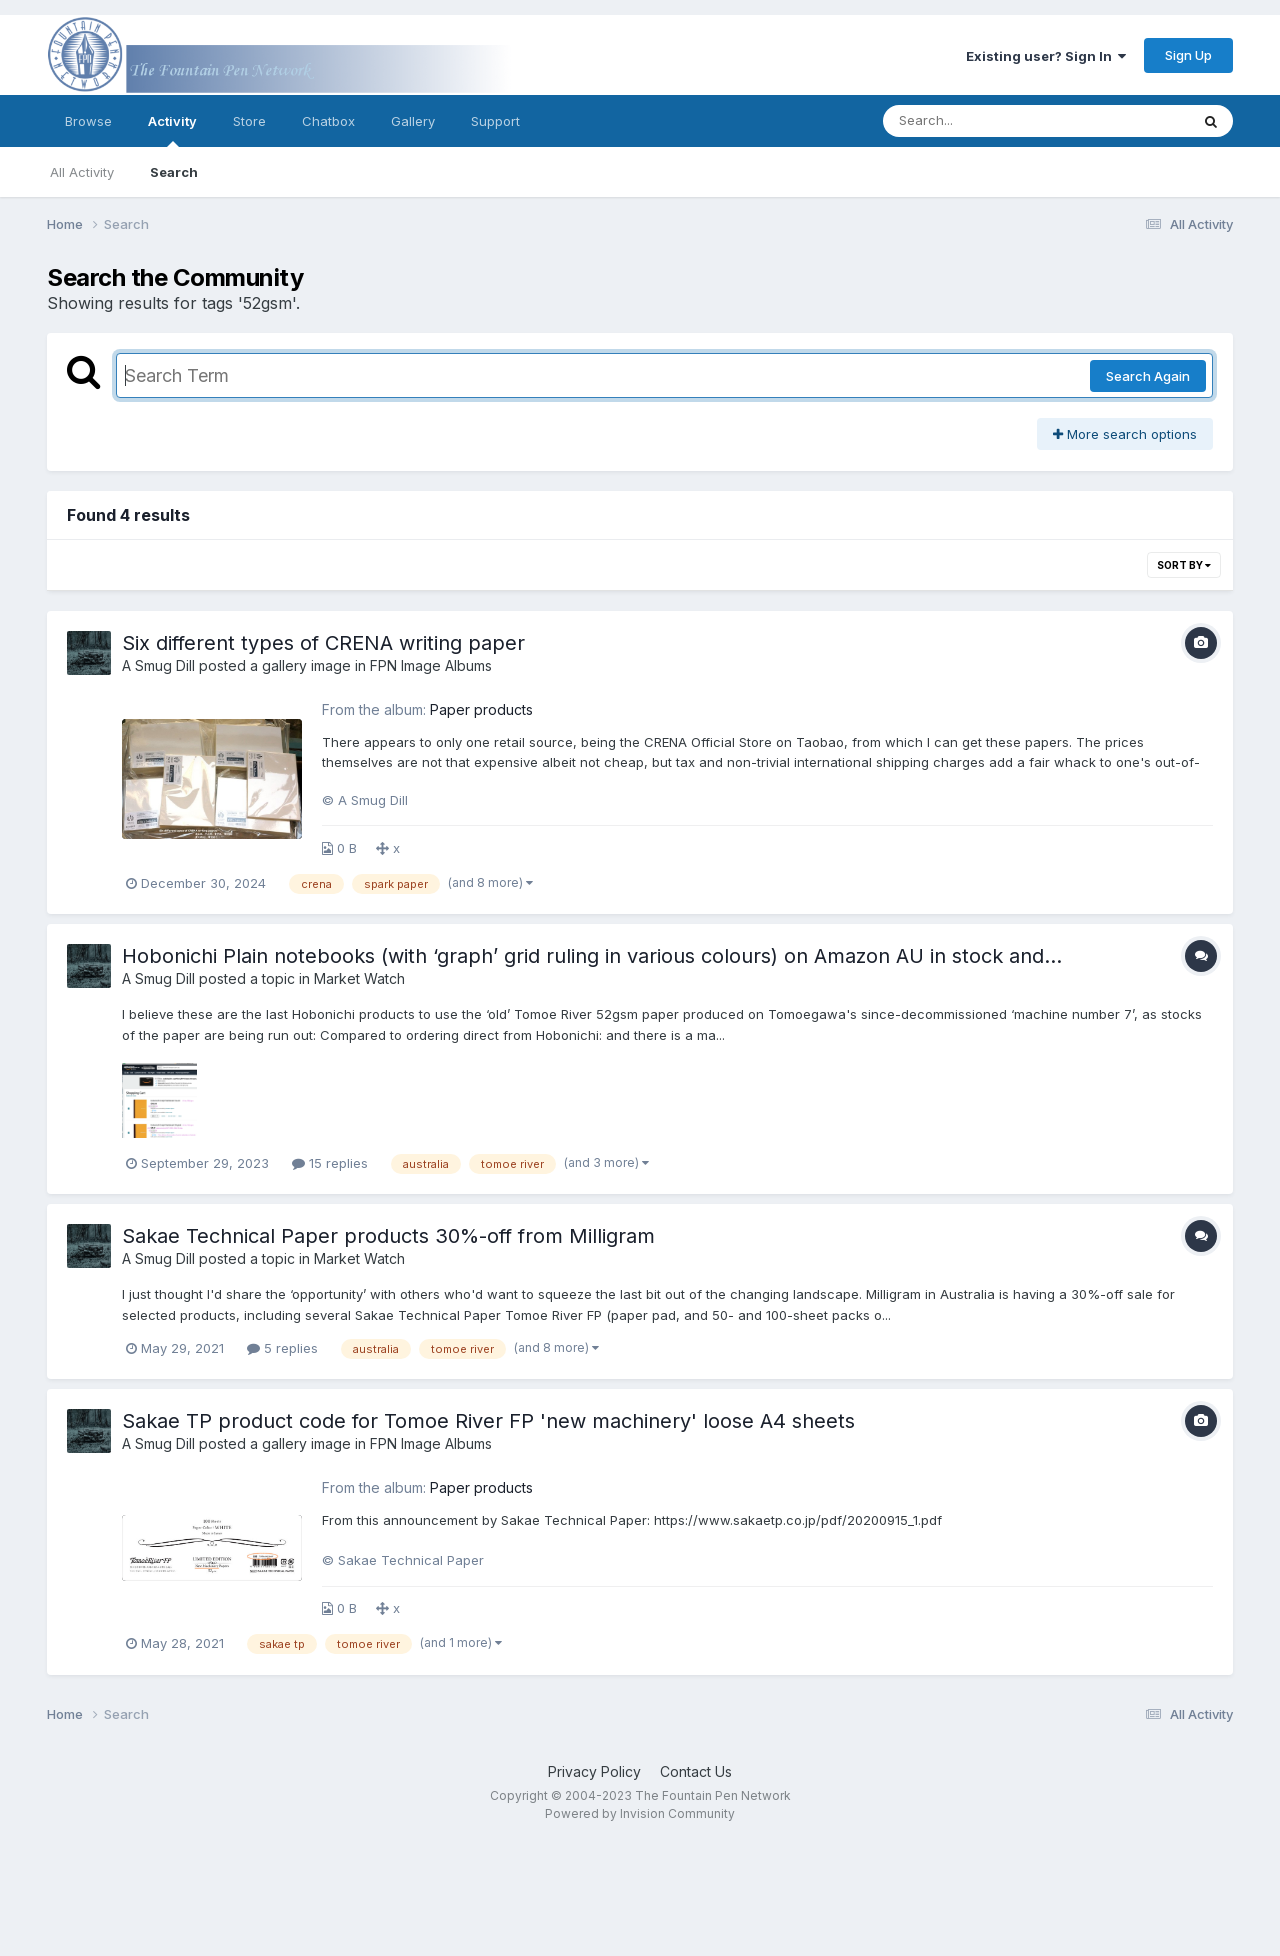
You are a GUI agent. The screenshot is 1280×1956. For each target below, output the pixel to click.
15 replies (330, 1163)
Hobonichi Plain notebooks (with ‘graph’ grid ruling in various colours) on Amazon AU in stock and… (592, 956)
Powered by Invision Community (640, 1813)
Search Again (1148, 376)
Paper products (481, 709)
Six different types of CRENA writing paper (323, 643)
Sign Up (1188, 55)
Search (174, 172)
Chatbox (328, 121)
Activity (172, 130)
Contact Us (696, 1771)
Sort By (1184, 565)
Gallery (413, 121)
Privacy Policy (594, 1771)
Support (495, 121)
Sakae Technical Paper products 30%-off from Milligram (388, 1236)
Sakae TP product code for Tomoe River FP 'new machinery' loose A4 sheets (488, 1421)
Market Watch (359, 978)
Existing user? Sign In (1046, 56)
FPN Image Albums (431, 665)
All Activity (82, 172)
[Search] (981, 121)
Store (249, 121)
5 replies (282, 1348)
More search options (1125, 434)
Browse (88, 121)
